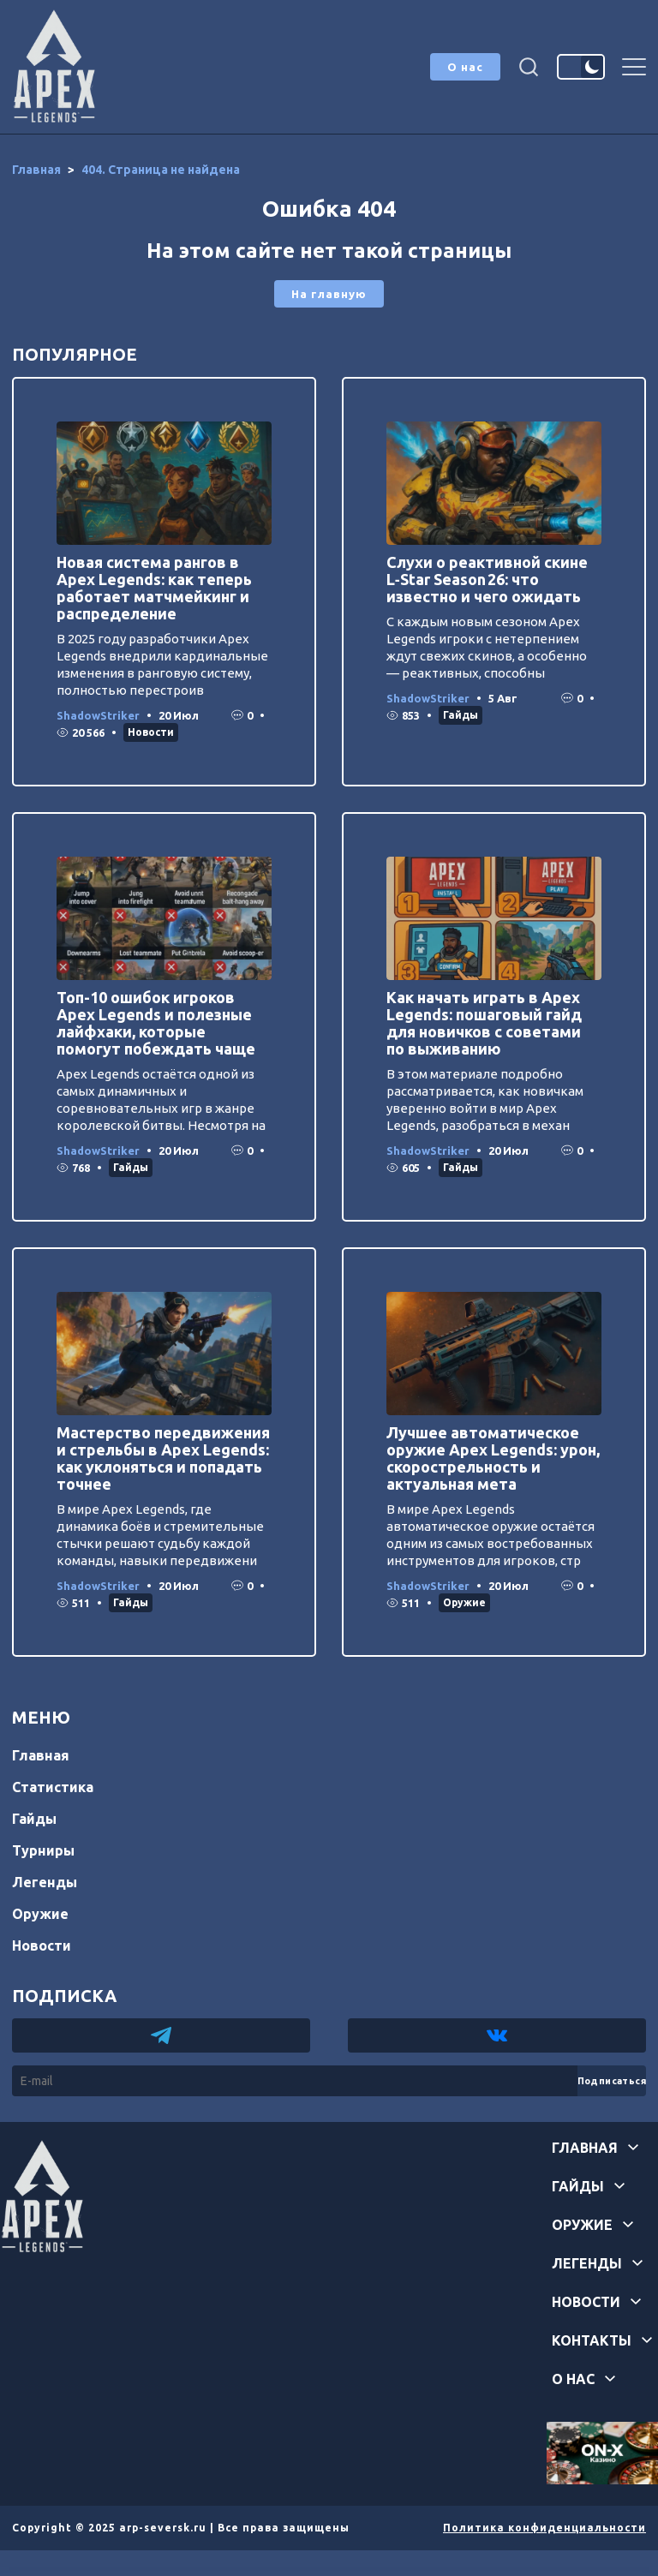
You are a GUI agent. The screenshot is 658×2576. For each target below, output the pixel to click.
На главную (329, 294)
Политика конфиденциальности (544, 2527)
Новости (151, 732)
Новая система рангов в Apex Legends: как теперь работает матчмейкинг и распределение (154, 587)
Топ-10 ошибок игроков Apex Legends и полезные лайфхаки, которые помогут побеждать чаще (156, 1023)
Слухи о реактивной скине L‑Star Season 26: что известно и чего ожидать (487, 579)
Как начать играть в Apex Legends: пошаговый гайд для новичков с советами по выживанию (484, 1023)
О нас (465, 67)
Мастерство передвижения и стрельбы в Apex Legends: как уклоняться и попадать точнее (163, 1458)
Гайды (460, 714)
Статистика (52, 1787)
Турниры (43, 1850)
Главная (40, 1755)
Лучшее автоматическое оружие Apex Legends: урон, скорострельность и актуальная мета (493, 1458)
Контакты (591, 2340)
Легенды (44, 1882)
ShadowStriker (98, 715)
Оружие (464, 1602)
